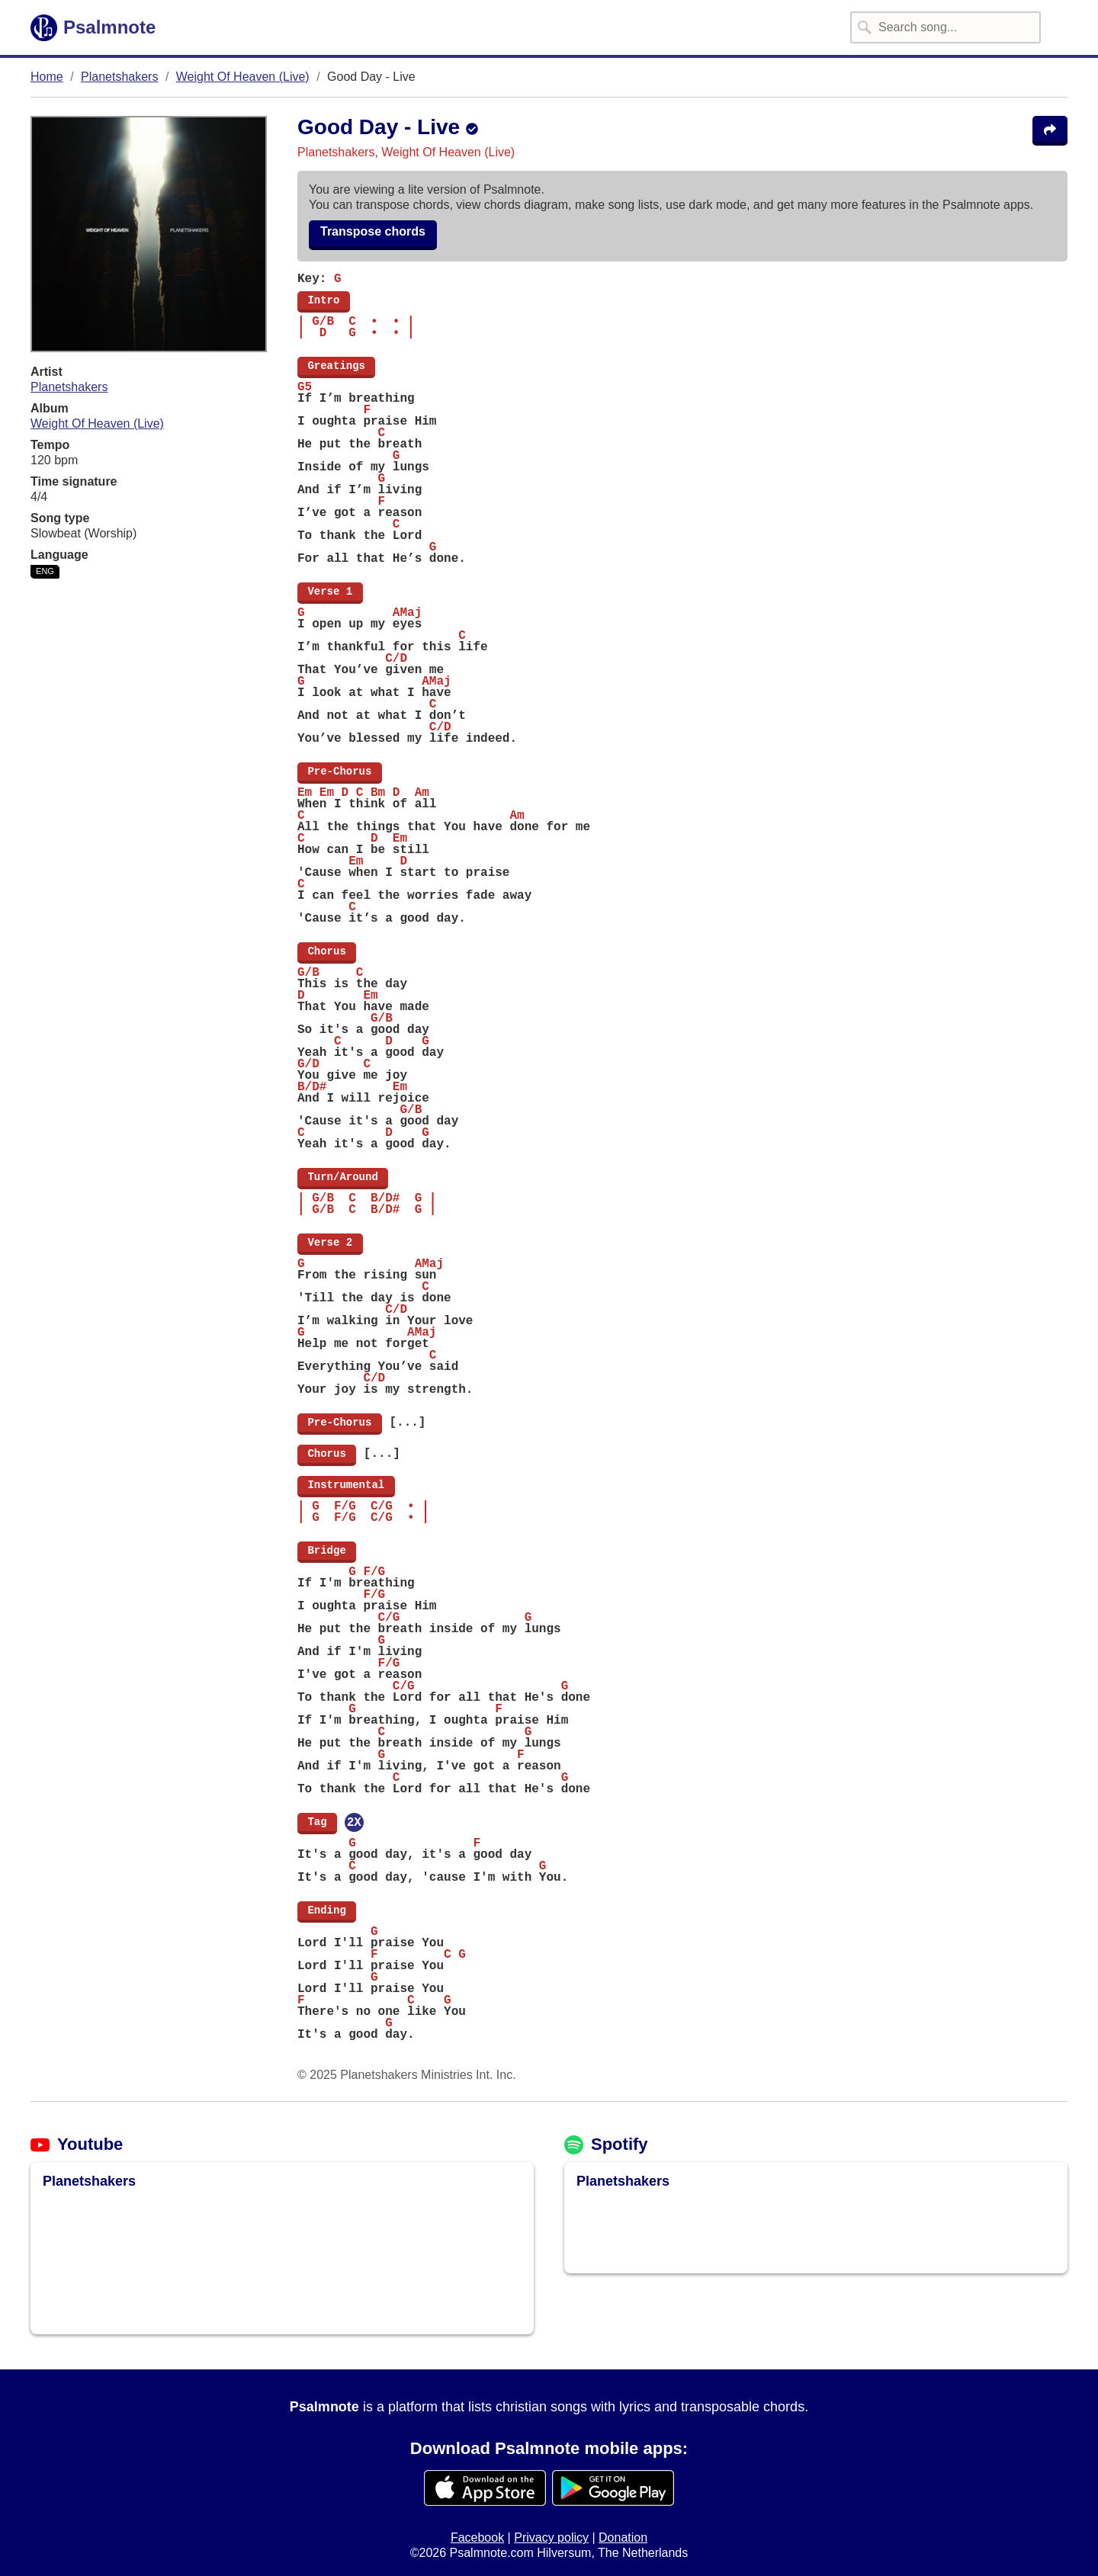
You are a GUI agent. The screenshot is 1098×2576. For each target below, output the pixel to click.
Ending (326, 1910)
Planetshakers (119, 76)
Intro (323, 300)
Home (46, 76)
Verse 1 (330, 591)
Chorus (326, 951)
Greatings (336, 366)
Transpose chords (372, 231)
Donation (623, 2537)
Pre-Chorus (339, 771)
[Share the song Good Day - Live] (1050, 131)
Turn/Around (342, 1177)
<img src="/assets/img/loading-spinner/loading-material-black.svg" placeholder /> (149, 2257)
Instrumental (346, 1485)
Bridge (326, 1551)
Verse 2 (330, 1243)
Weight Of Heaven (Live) (243, 76)
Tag (317, 1822)
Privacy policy (551, 2537)
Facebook (477, 2537)
